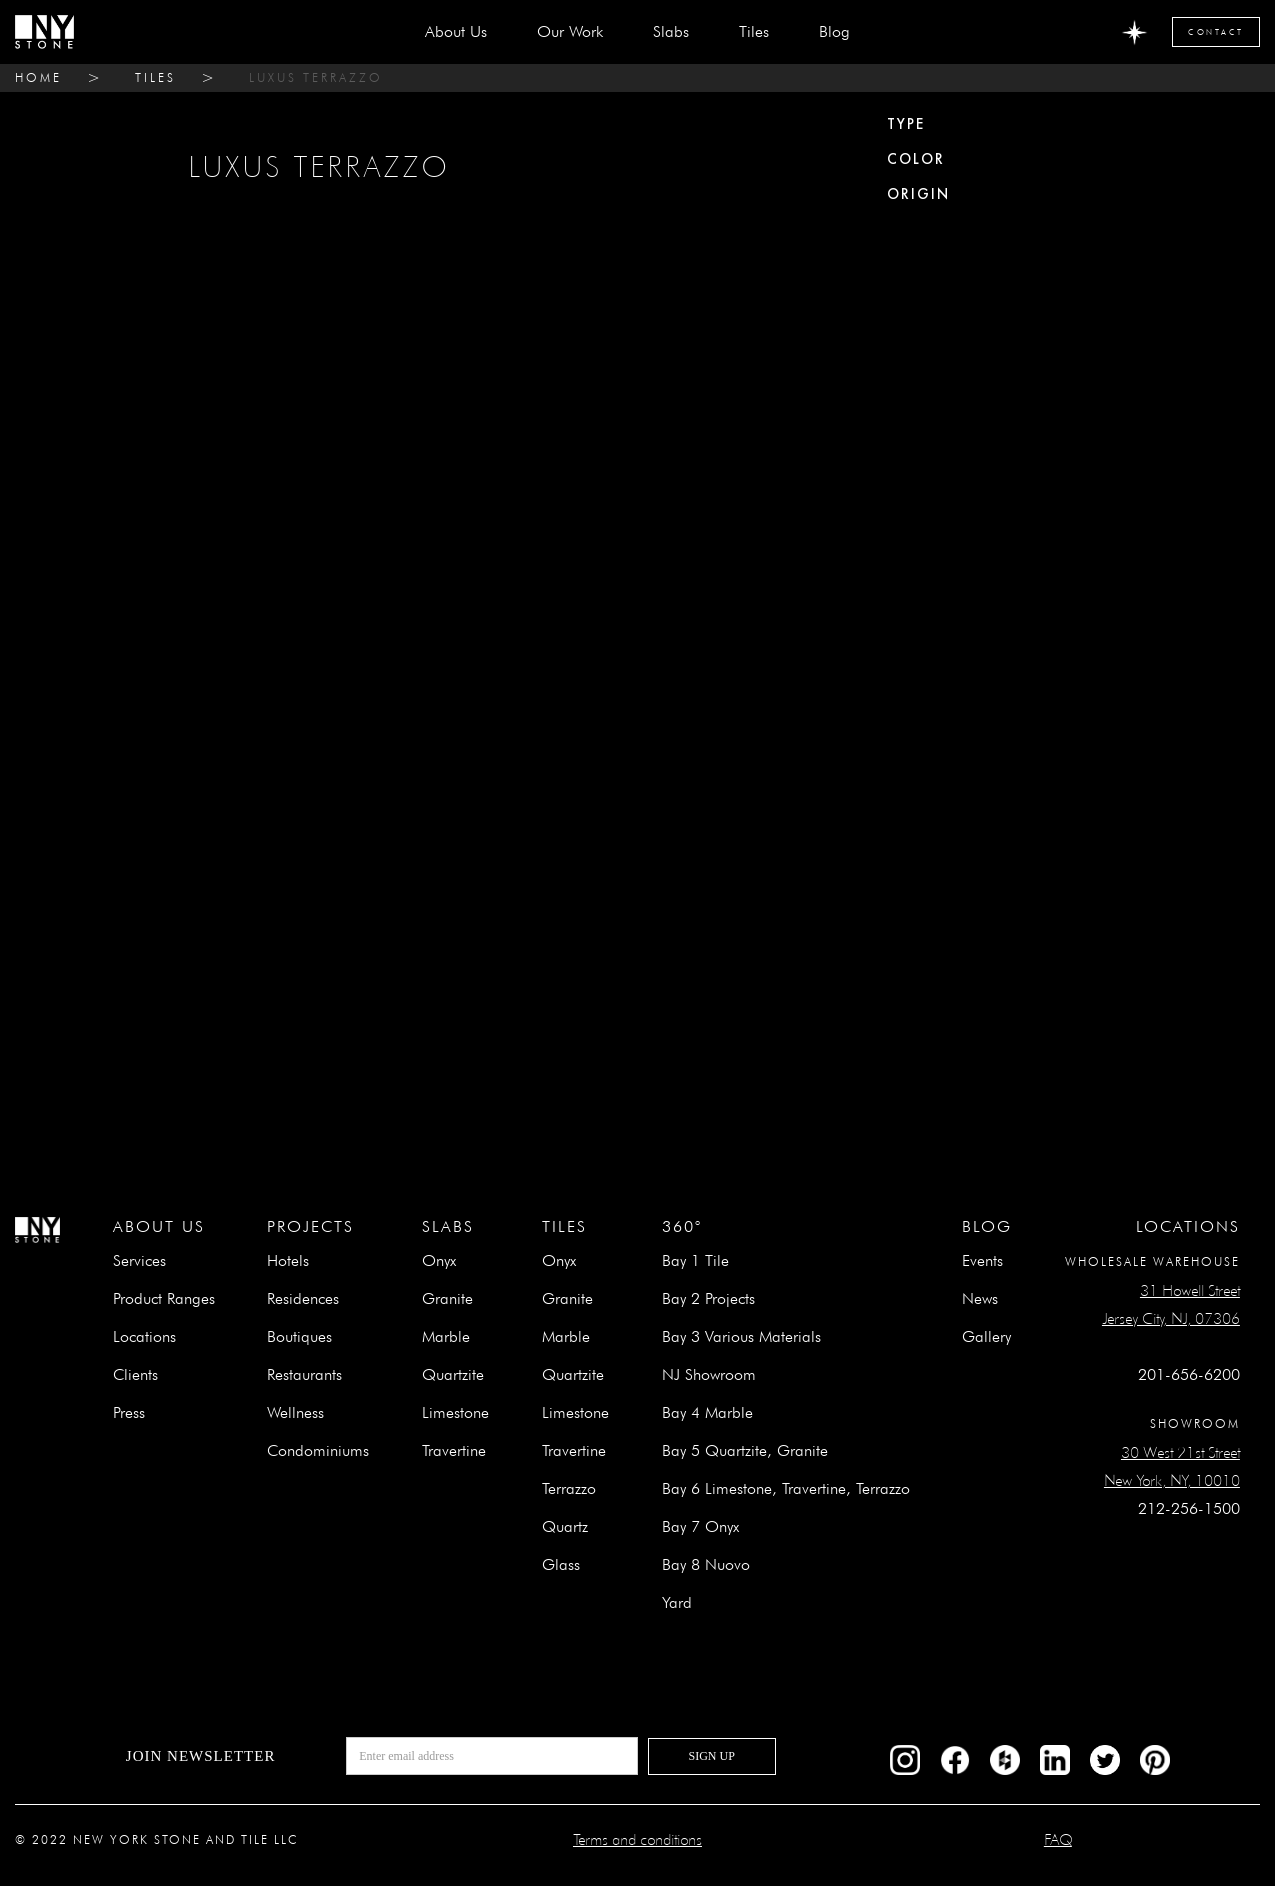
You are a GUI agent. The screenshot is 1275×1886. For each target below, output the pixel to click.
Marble (446, 1336)
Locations (144, 1336)
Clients (135, 1374)
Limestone (455, 1412)
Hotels (288, 1260)
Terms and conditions (637, 1839)
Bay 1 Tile (695, 1260)
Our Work (570, 31)
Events (982, 1260)
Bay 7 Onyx (700, 1526)
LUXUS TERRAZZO (316, 77)
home (38, 77)
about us (456, 31)
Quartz (565, 1526)
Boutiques (299, 1336)
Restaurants (304, 1374)
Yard (677, 1602)
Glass (561, 1564)
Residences (303, 1298)
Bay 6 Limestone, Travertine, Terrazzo (786, 1488)
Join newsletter (201, 1756)
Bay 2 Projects (708, 1298)
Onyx (439, 1260)
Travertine (454, 1450)
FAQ (1058, 1839)
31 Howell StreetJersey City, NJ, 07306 (1171, 1304)
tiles (155, 77)
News (980, 1298)
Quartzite (453, 1374)
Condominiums (318, 1450)
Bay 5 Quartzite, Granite (745, 1450)
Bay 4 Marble (707, 1412)
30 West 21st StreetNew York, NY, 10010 (1172, 1466)
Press (129, 1412)
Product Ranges (164, 1298)
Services (139, 1260)
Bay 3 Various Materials (741, 1336)
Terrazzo (569, 1488)
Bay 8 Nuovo (706, 1564)
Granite (447, 1298)
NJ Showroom (709, 1374)
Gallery (986, 1336)
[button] (671, 32)
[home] (44, 32)
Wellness (295, 1412)
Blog (834, 31)
